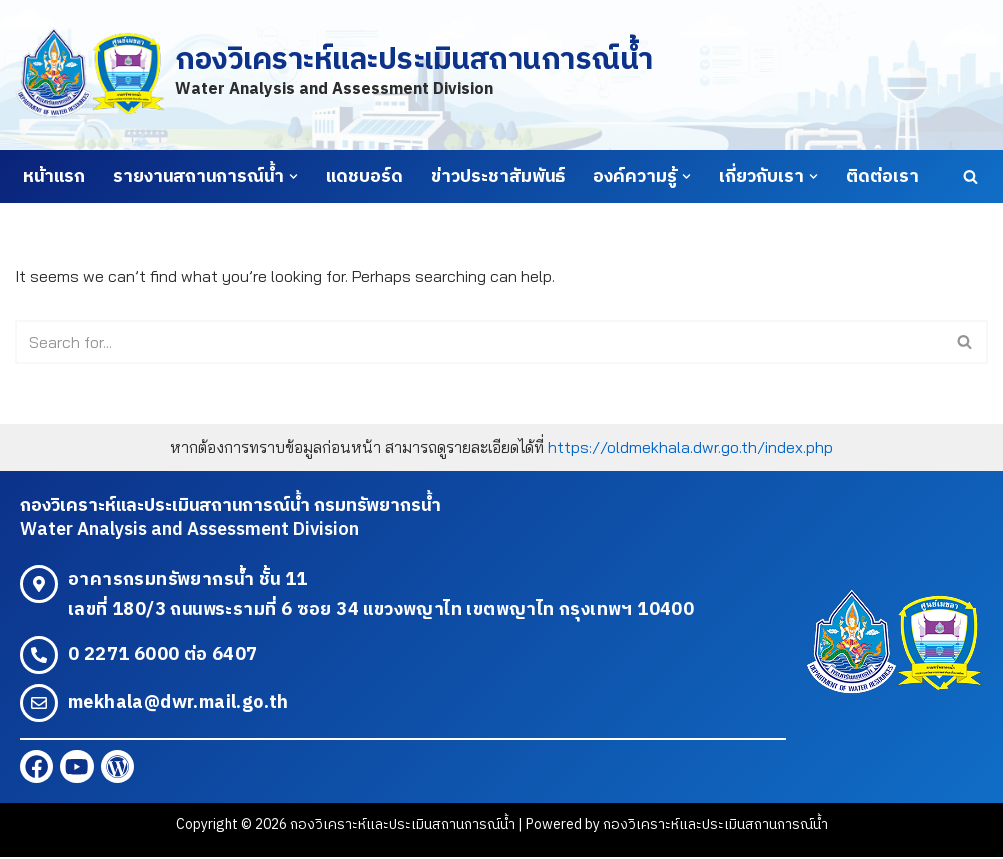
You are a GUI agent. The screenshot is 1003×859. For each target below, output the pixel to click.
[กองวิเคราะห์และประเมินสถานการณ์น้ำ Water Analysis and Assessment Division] (333, 74)
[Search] (970, 176)
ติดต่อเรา (882, 177)
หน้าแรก (54, 177)
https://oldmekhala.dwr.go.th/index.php (690, 447)
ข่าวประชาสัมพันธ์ (498, 177)
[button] (293, 176)
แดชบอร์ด (364, 177)
